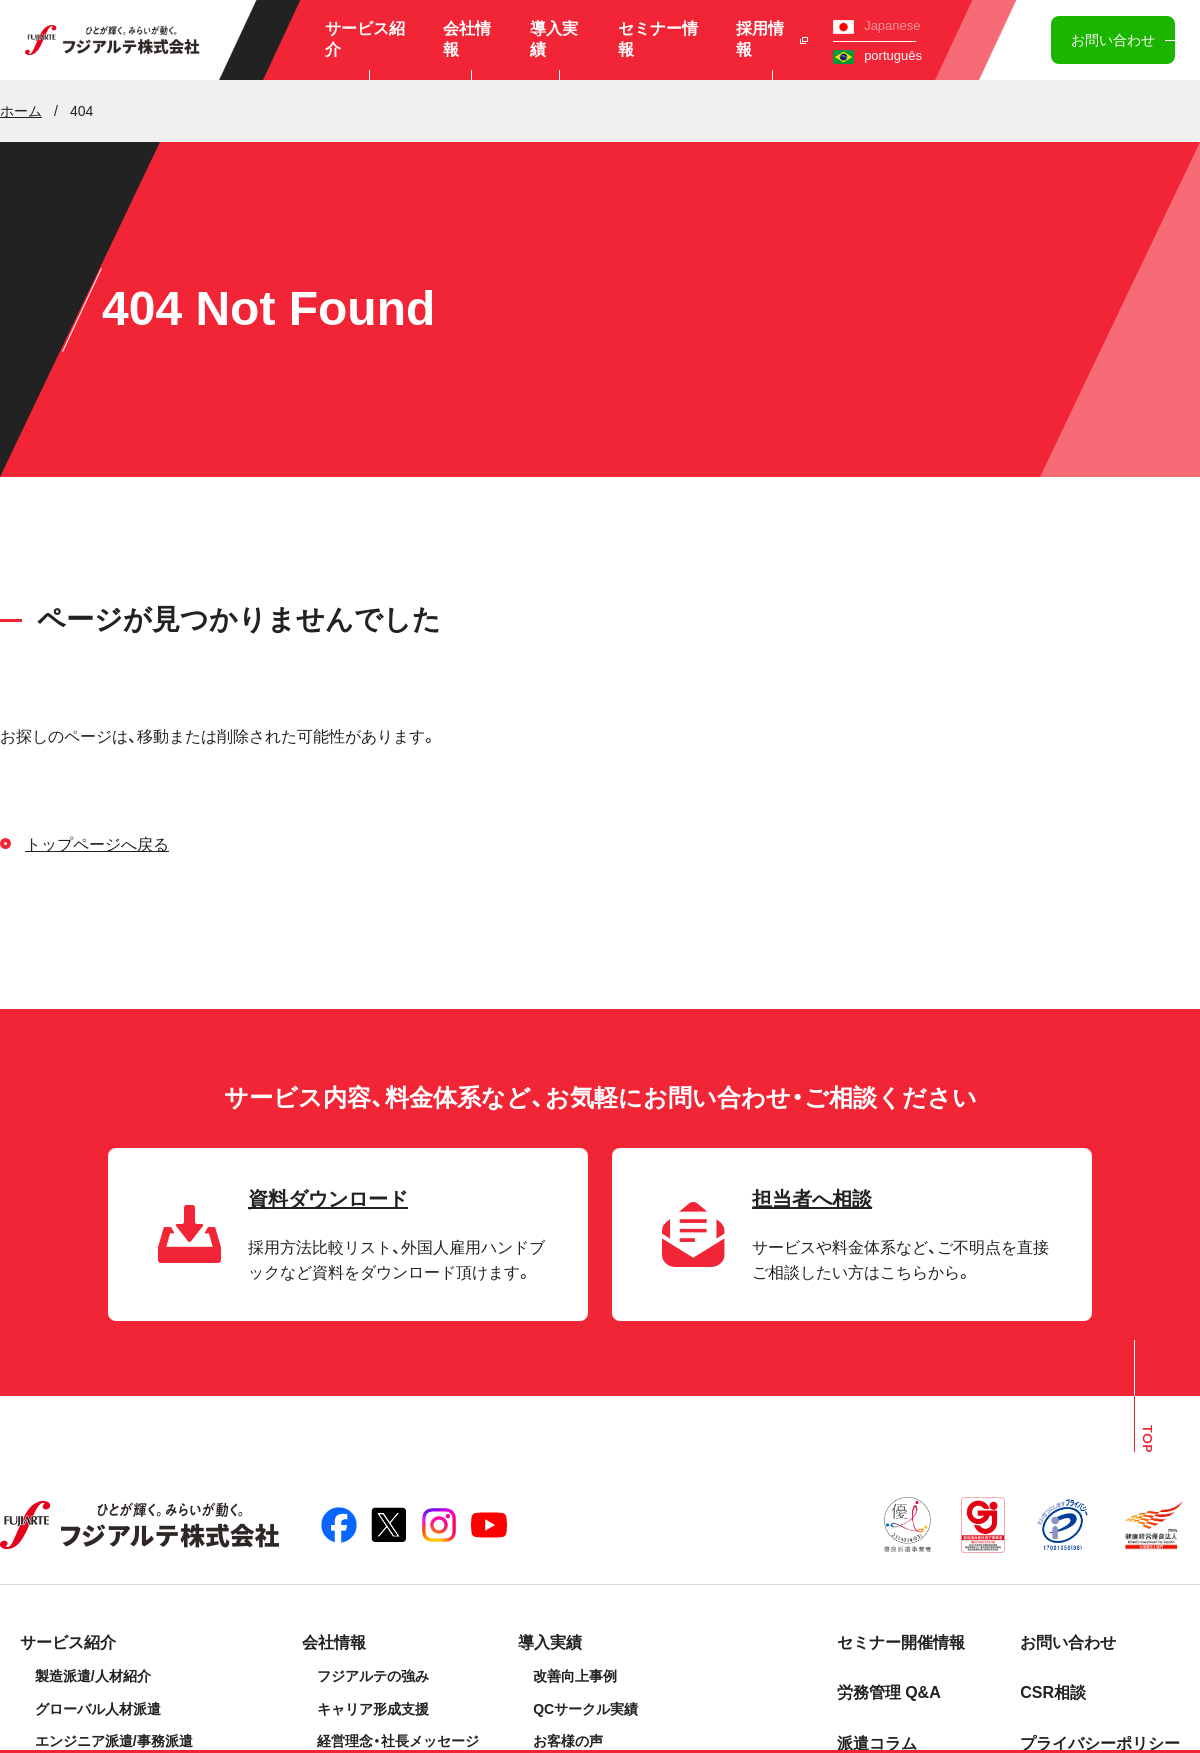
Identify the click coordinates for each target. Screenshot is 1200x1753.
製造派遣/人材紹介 (93, 1676)
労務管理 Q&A (889, 1692)
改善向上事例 (575, 1676)
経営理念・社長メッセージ (398, 1741)
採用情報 (772, 39)
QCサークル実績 (585, 1709)
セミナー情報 (658, 39)
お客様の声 (568, 1741)
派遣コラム (877, 1743)
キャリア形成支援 (373, 1709)
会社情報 (467, 39)
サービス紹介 (365, 39)
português (877, 55)
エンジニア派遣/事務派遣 (114, 1741)
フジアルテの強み (373, 1676)
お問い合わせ (1113, 40)
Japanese (876, 25)
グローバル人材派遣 (98, 1709)
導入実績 (554, 39)
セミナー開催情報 (901, 1642)
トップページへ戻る (97, 844)
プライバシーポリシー (1100, 1743)
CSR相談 (1053, 1692)
